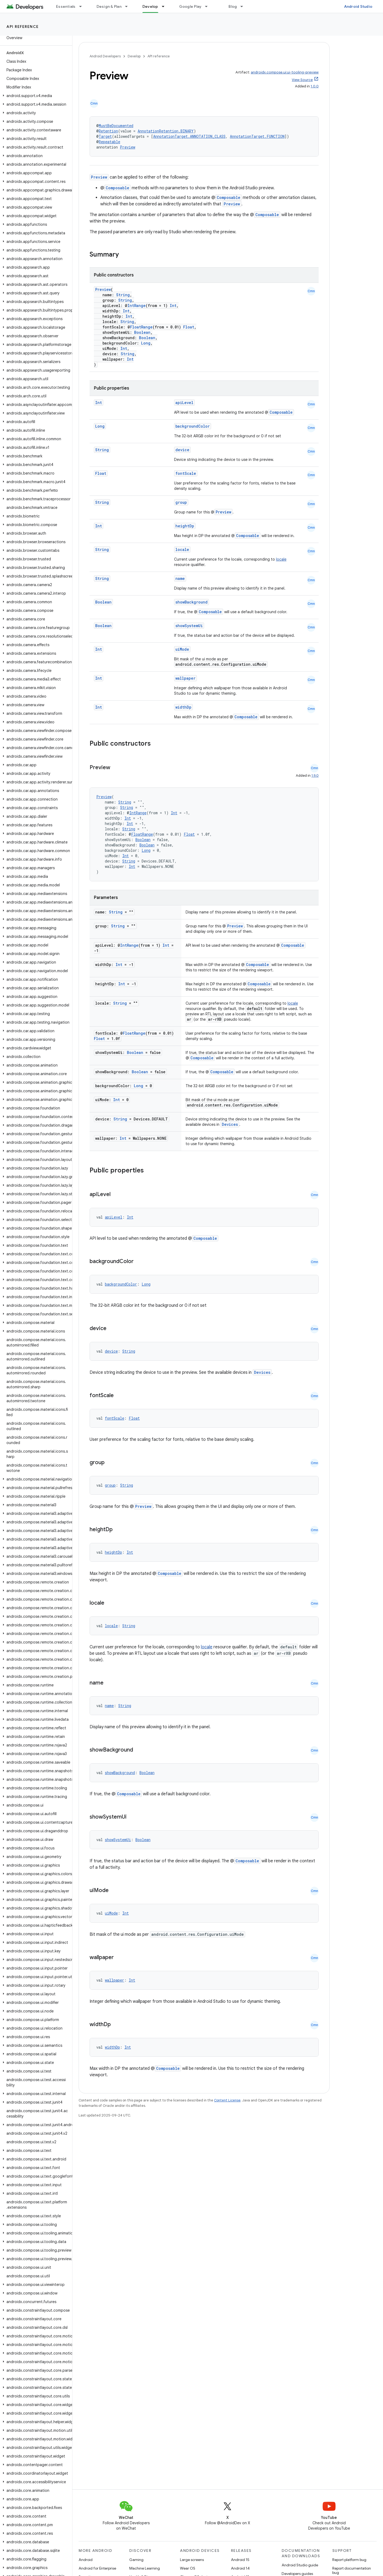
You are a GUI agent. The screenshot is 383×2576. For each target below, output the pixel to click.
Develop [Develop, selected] (150, 6)
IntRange (136, 305)
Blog (233, 6)
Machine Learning (144, 2568)
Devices (230, 1124)
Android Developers (105, 56)
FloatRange (141, 327)
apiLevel (184, 402)
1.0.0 (315, 86)
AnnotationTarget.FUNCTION (257, 136)
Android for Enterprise (97, 2568)
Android (86, 2559)
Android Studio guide (300, 2565)
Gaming (136, 2559)
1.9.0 (315, 775)
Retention (108, 131)
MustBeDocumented (116, 125)
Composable (117, 187)
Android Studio (358, 6)
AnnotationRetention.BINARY (166, 131)
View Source (302, 79)
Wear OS (187, 2568)
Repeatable (109, 141)
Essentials (66, 6)
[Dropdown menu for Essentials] (83, 6)
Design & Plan (109, 6)
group (181, 502)
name (180, 578)
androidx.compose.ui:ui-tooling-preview (285, 72)
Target (105, 136)
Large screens (192, 2559)
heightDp (184, 525)
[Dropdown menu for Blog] (244, 6)
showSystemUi (189, 625)
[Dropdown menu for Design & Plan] (128, 6)
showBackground (191, 602)
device (182, 449)
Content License (227, 2100)
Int (173, 305)
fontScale (185, 473)
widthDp (183, 707)
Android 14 (240, 2568)
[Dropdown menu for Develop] (165, 6)
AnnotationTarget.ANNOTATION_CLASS (189, 136)
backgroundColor (192, 426)
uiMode (182, 649)
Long (145, 343)
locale (182, 549)
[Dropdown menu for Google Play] (208, 6)
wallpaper (185, 678)
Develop (134, 56)
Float (188, 327)
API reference (22, 26)
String (123, 294)
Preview (127, 147)
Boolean (142, 332)
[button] (35, 95)
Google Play (190, 6)
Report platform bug (349, 2559)
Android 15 (240, 2559)
